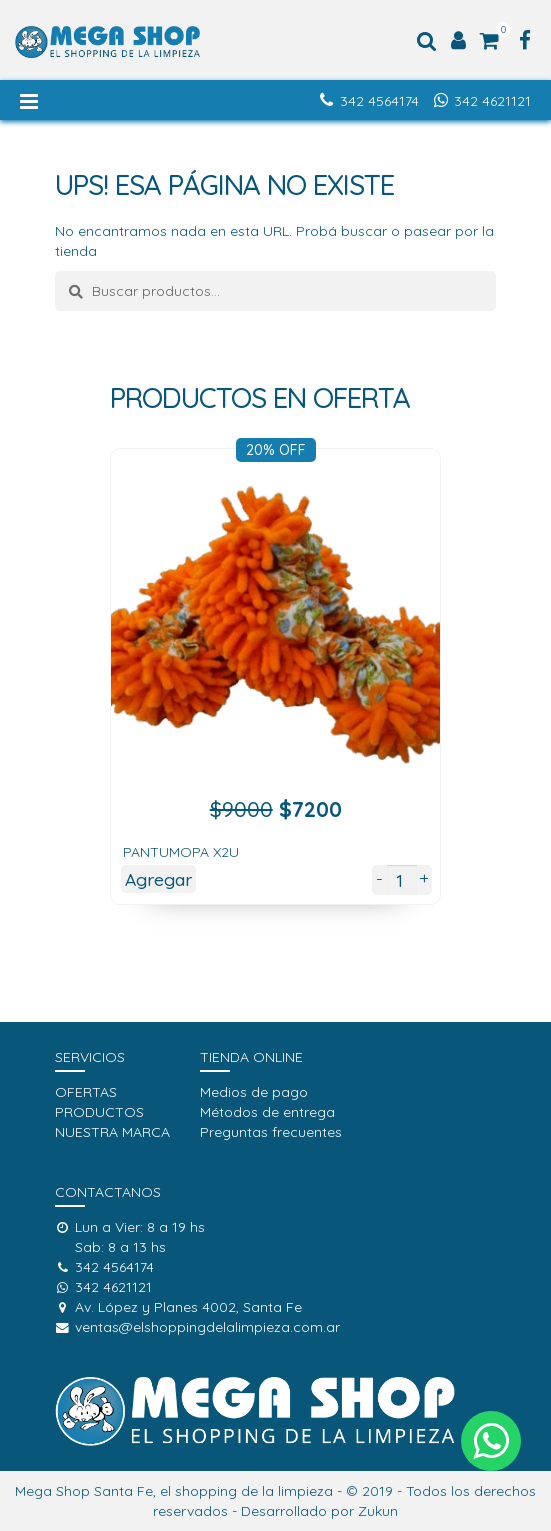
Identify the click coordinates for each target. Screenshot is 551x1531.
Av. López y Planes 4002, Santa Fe (178, 1307)
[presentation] (77, 705)
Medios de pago (254, 1092)
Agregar (158, 879)
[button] (491, 1441)
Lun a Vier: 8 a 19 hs (130, 1227)
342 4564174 (379, 101)
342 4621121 (492, 101)
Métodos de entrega (267, 1112)
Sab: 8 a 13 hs (120, 1247)
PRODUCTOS (99, 1112)
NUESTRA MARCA (112, 1132)
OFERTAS (86, 1092)
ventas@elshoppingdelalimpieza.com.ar (197, 1327)
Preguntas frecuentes (271, 1132)
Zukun (378, 1511)
